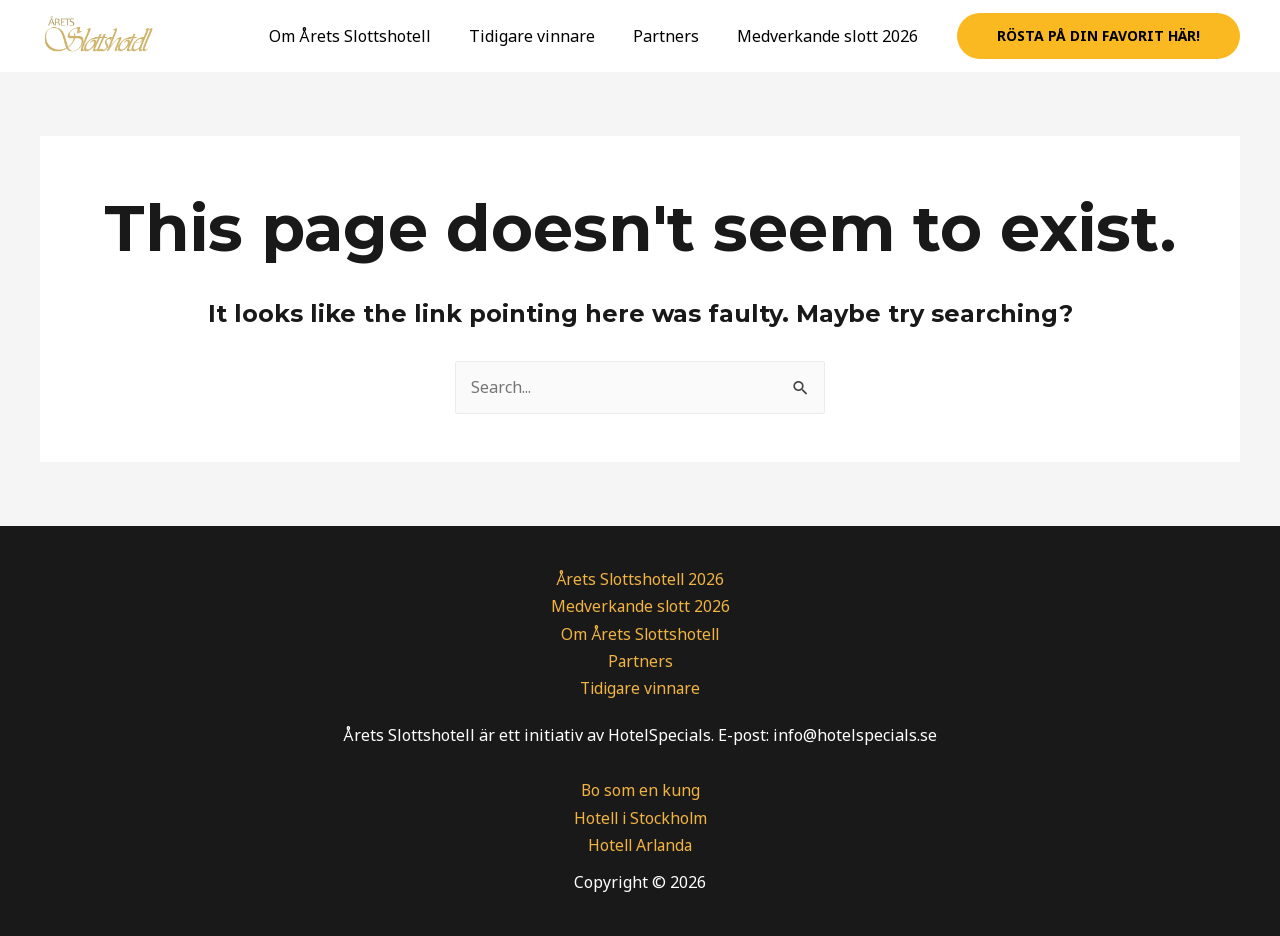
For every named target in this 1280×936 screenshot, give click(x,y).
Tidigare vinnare (547, 36)
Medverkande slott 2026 (830, 36)
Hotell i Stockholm (640, 818)
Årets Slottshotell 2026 (640, 579)
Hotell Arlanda (640, 845)
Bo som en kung (640, 790)
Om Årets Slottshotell (371, 36)
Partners (675, 36)
